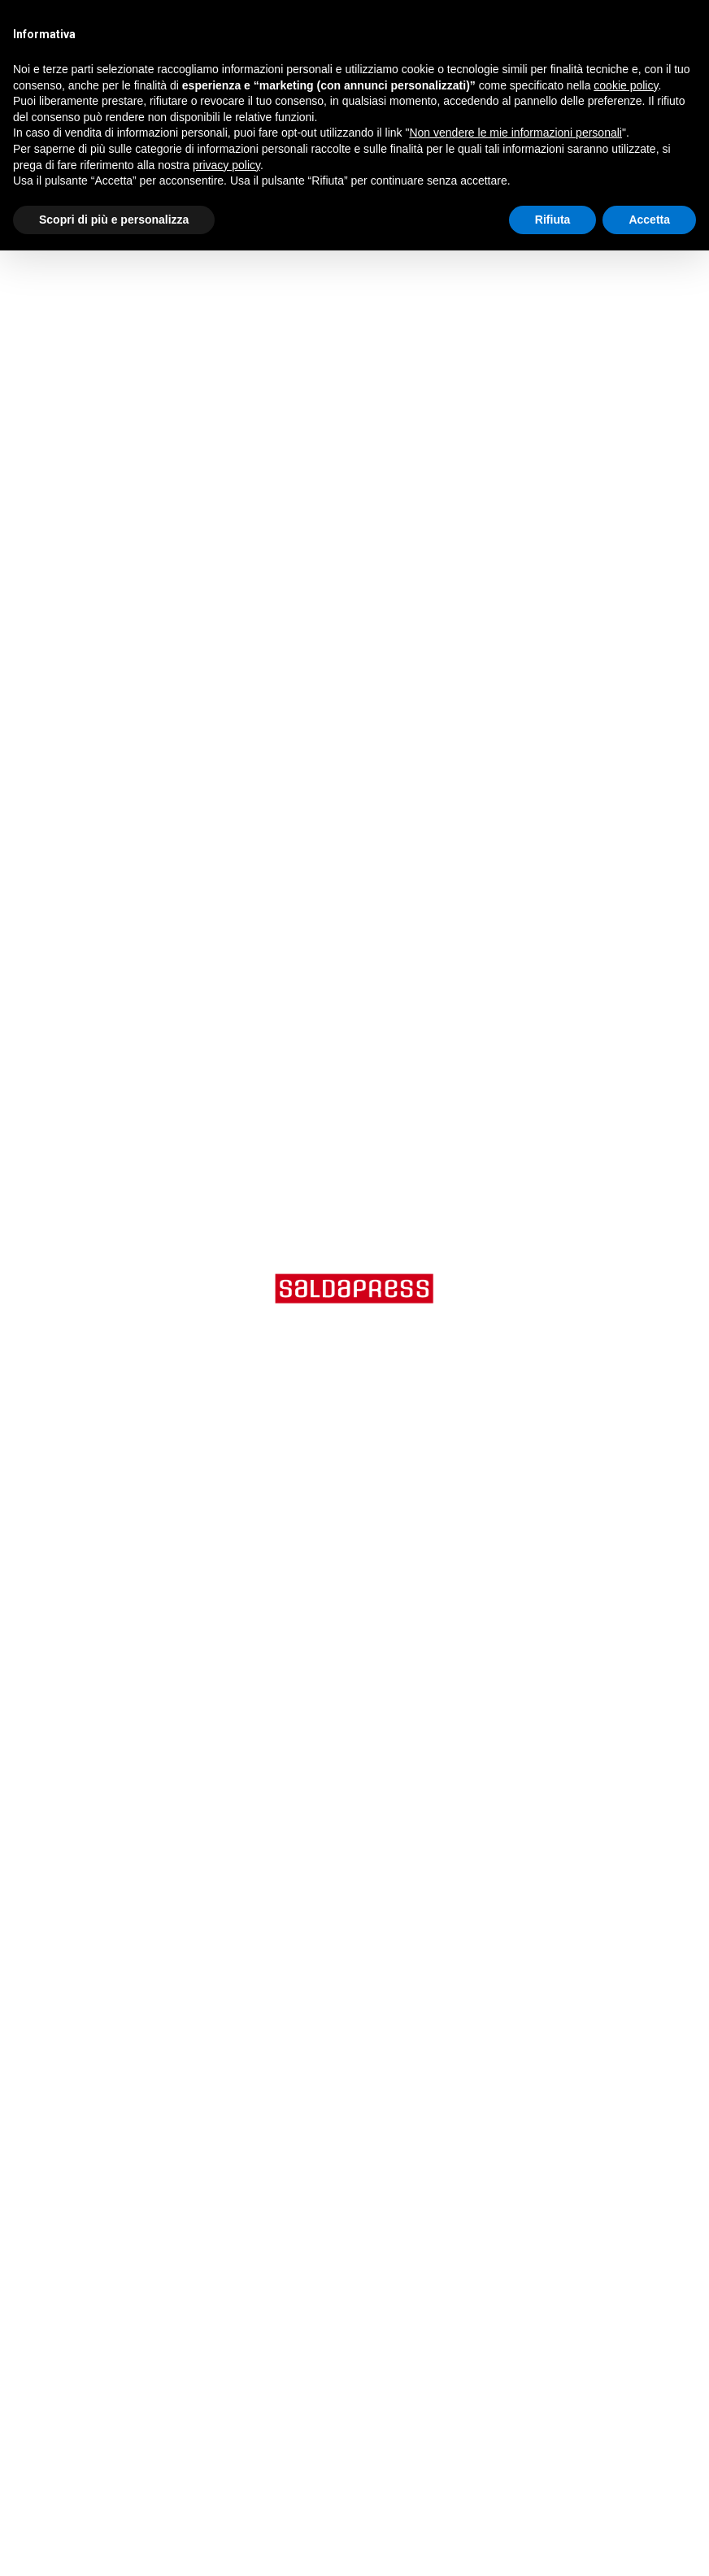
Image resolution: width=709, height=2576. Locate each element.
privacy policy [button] (226, 165)
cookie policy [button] (626, 85)
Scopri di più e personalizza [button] (114, 219)
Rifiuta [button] (553, 219)
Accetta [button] (649, 219)
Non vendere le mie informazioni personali (515, 132)
